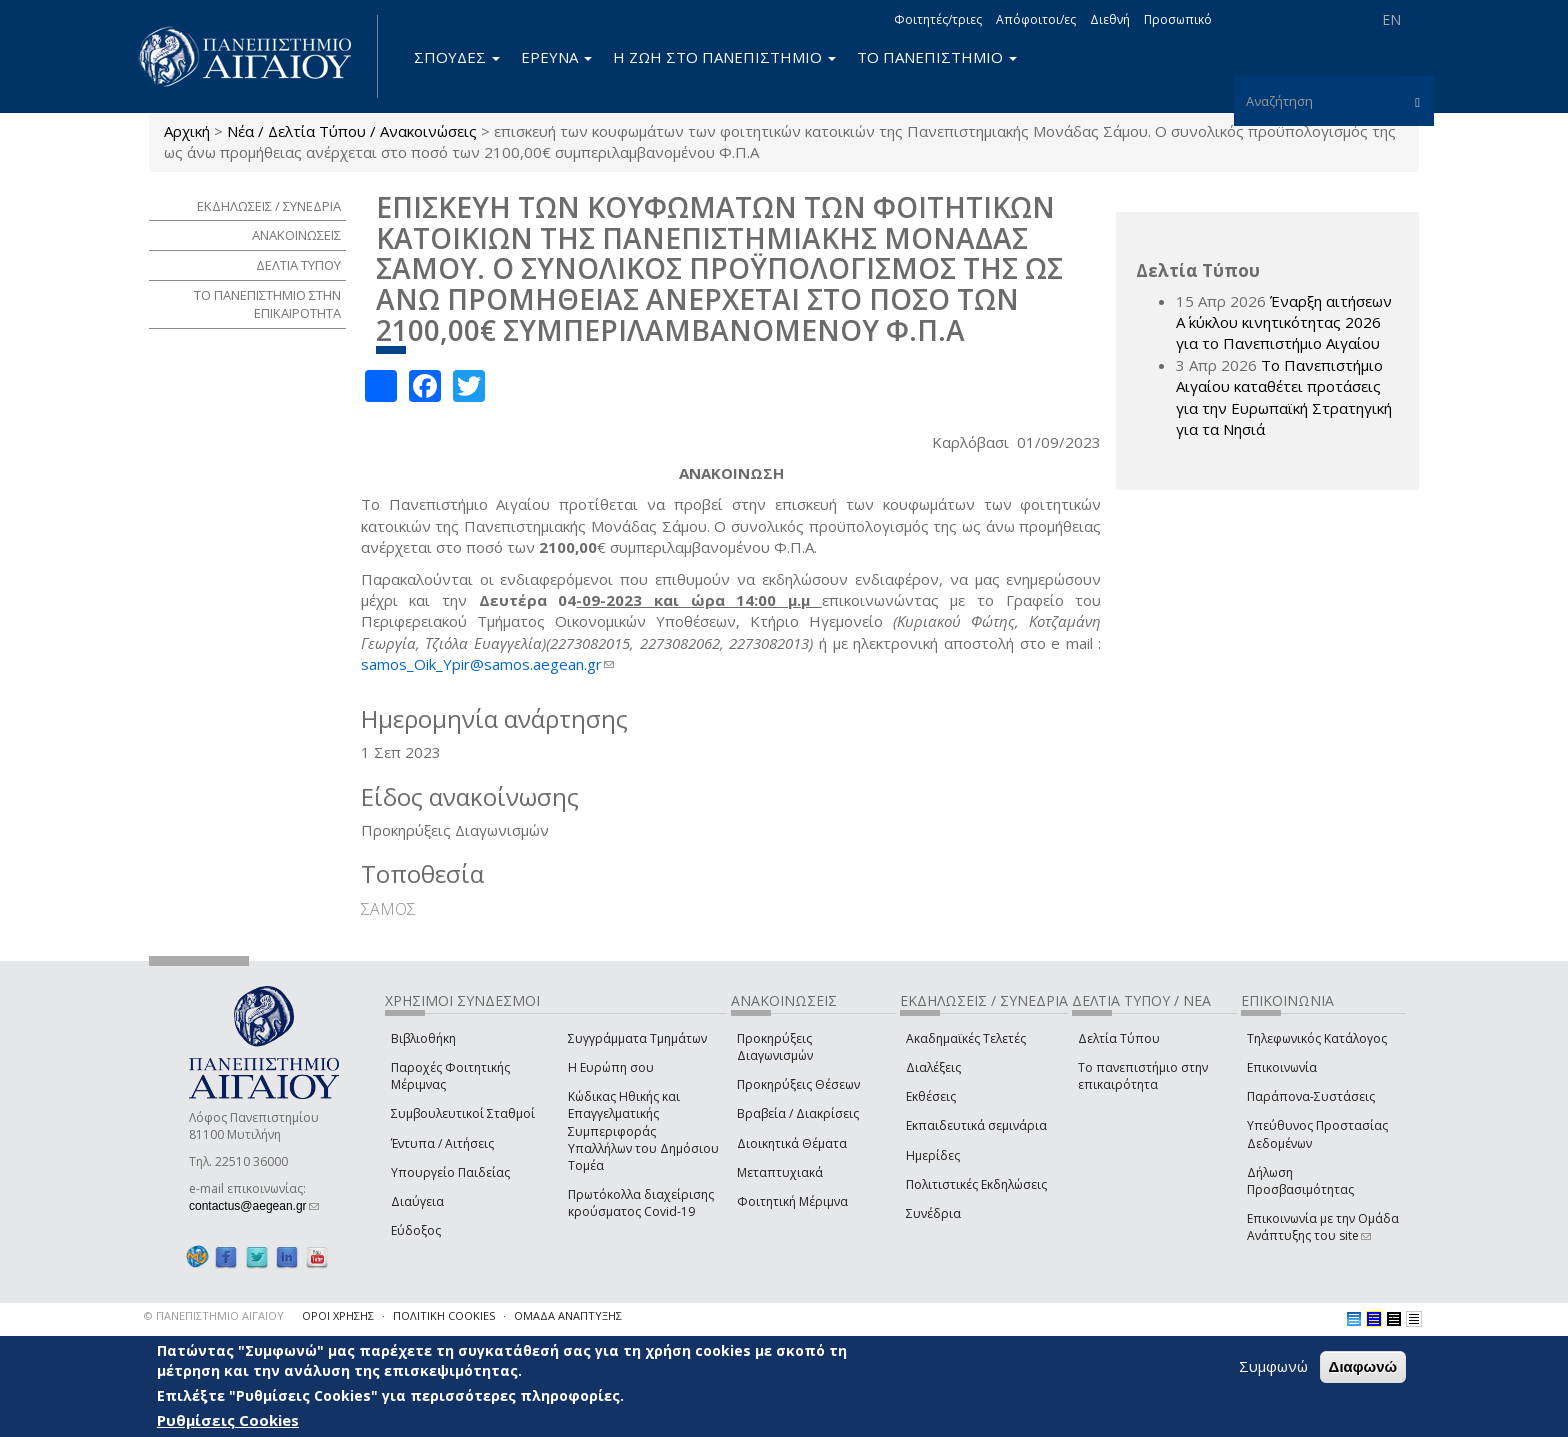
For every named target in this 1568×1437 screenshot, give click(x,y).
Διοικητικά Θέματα (792, 1143)
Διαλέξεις (933, 1067)
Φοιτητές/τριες (938, 19)
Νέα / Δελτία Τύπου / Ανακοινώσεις (352, 131)
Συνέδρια (933, 1213)
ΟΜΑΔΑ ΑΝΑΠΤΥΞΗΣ (568, 1315)
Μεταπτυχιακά (780, 1172)
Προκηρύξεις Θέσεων (798, 1084)
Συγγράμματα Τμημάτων (637, 1038)
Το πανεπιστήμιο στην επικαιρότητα (1143, 1076)
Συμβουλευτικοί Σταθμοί (463, 1113)
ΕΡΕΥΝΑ (556, 57)
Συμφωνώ (1273, 1367)
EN (1391, 19)
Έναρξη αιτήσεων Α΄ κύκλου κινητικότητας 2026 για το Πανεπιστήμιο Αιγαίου (1284, 322)
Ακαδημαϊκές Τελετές (966, 1038)
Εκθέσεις (931, 1096)
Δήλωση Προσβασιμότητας (1300, 1181)
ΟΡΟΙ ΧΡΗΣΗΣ (338, 1315)
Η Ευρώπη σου (611, 1067)
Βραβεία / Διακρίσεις (798, 1113)
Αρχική (187, 131)
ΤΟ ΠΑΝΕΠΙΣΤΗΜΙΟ (937, 57)
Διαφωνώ (1363, 1367)
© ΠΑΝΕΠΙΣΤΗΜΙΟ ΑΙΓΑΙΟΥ (214, 1315)
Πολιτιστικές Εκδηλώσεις (976, 1184)
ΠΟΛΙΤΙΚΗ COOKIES (444, 1315)
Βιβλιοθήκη (423, 1038)
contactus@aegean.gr (254, 1206)
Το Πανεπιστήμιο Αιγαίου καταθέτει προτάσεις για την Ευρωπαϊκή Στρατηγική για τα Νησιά (1284, 397)
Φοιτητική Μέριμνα (792, 1201)
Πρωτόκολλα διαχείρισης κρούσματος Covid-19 (641, 1203)
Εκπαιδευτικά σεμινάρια (976, 1125)
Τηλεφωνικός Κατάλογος (1317, 1038)
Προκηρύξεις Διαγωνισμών (775, 1047)
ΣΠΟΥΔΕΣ (457, 57)
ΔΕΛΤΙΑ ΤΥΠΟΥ (298, 265)
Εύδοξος (416, 1230)
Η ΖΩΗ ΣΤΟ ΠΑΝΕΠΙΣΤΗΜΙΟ (724, 57)
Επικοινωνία (1282, 1067)
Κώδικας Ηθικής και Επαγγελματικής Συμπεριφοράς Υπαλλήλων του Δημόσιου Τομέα (643, 1131)
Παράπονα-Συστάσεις (1311, 1096)
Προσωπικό (1178, 19)
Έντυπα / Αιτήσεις (442, 1143)
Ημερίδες (933, 1155)
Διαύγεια (417, 1201)
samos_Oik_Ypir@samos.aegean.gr (487, 664)
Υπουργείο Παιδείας (450, 1172)
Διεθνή (1110, 19)
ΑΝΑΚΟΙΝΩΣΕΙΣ (296, 235)
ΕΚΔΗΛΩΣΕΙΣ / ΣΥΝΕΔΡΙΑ (269, 206)
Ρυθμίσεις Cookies (228, 1420)
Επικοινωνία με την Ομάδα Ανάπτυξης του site (1323, 1227)
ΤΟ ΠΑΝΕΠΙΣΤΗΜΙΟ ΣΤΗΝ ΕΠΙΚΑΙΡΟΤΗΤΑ (267, 304)
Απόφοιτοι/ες (1036, 19)
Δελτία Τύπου (1119, 1038)
